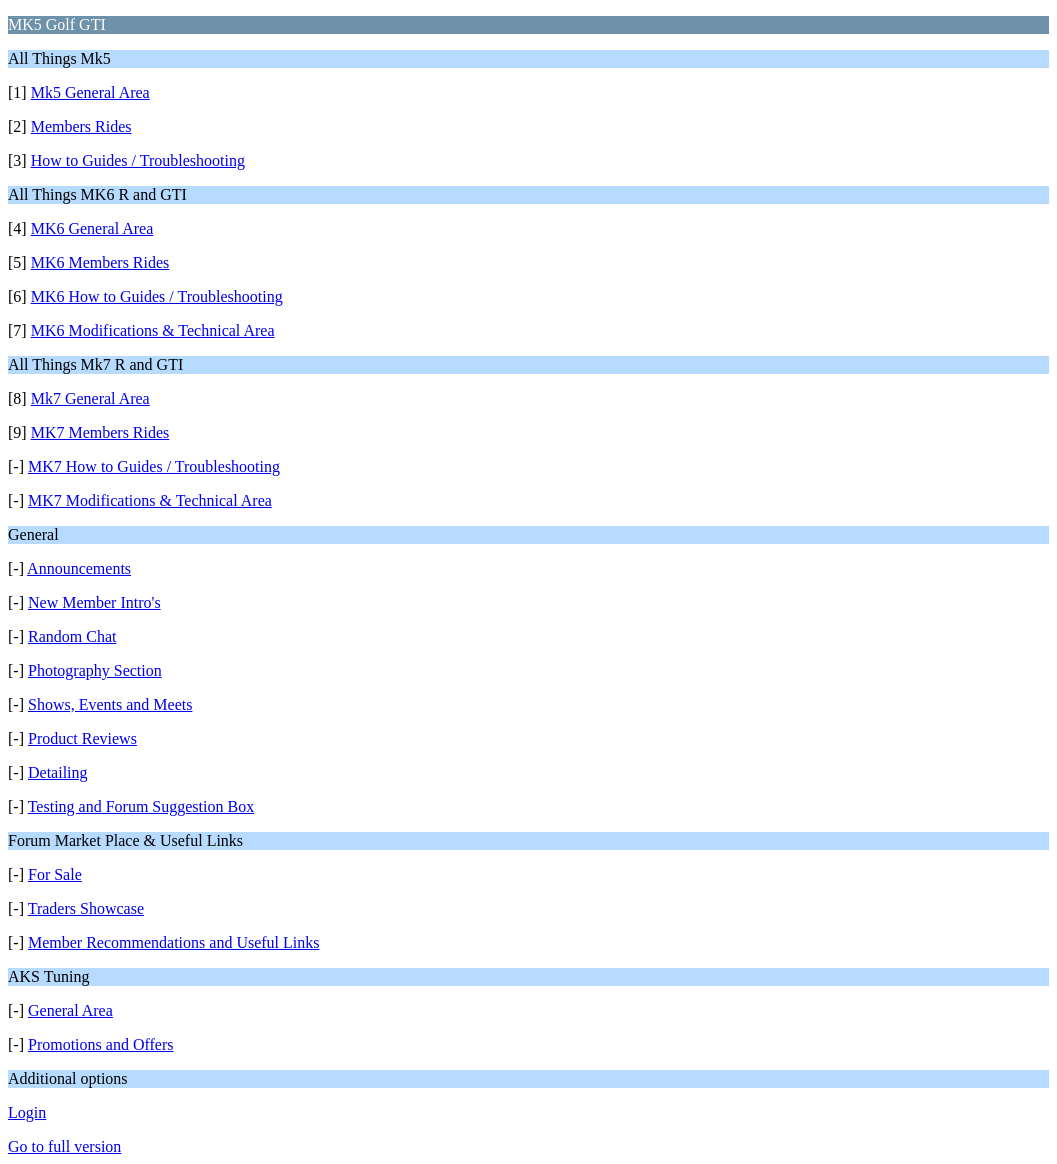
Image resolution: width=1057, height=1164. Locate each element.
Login (27, 1112)
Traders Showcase (86, 908)
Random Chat (72, 636)
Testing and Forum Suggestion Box (141, 806)
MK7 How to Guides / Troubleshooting (154, 466)
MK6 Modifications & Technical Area (153, 330)
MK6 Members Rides (100, 262)
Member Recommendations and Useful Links (174, 942)
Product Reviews (82, 738)
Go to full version (64, 1146)
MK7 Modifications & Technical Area (150, 500)
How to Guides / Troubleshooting (138, 160)
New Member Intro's (94, 602)
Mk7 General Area (90, 398)
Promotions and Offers (100, 1044)
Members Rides (81, 126)
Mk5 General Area (90, 92)
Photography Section (95, 670)
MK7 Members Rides (100, 432)
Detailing (58, 772)
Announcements (79, 568)
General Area (70, 1010)
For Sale (55, 874)
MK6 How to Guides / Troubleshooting (157, 296)
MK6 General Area (92, 228)
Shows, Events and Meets (110, 704)
